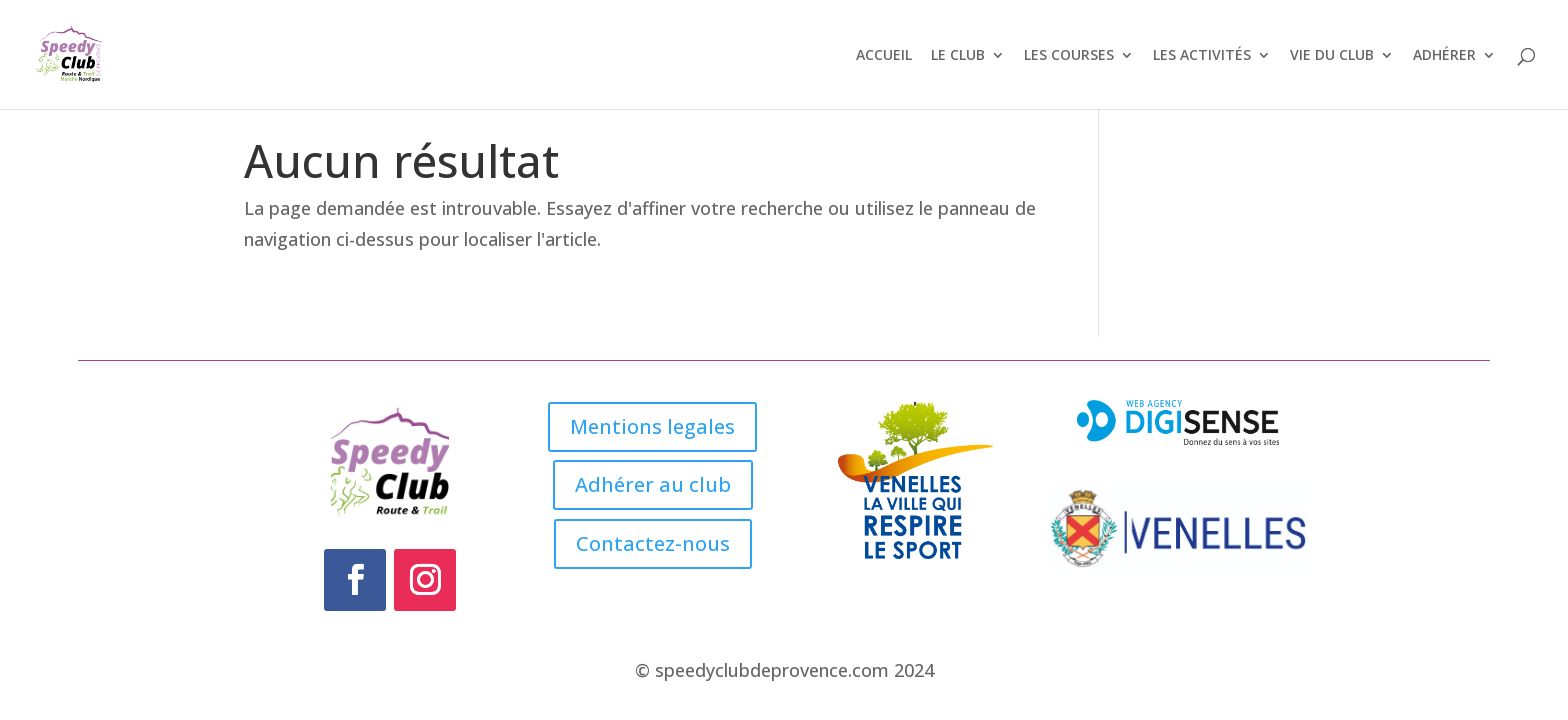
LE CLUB (958, 56)
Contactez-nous (653, 543)
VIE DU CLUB (1332, 56)
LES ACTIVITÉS (1202, 56)
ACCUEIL (884, 56)
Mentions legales (652, 426)
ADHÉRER (1444, 56)
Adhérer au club (653, 484)
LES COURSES (1069, 56)
